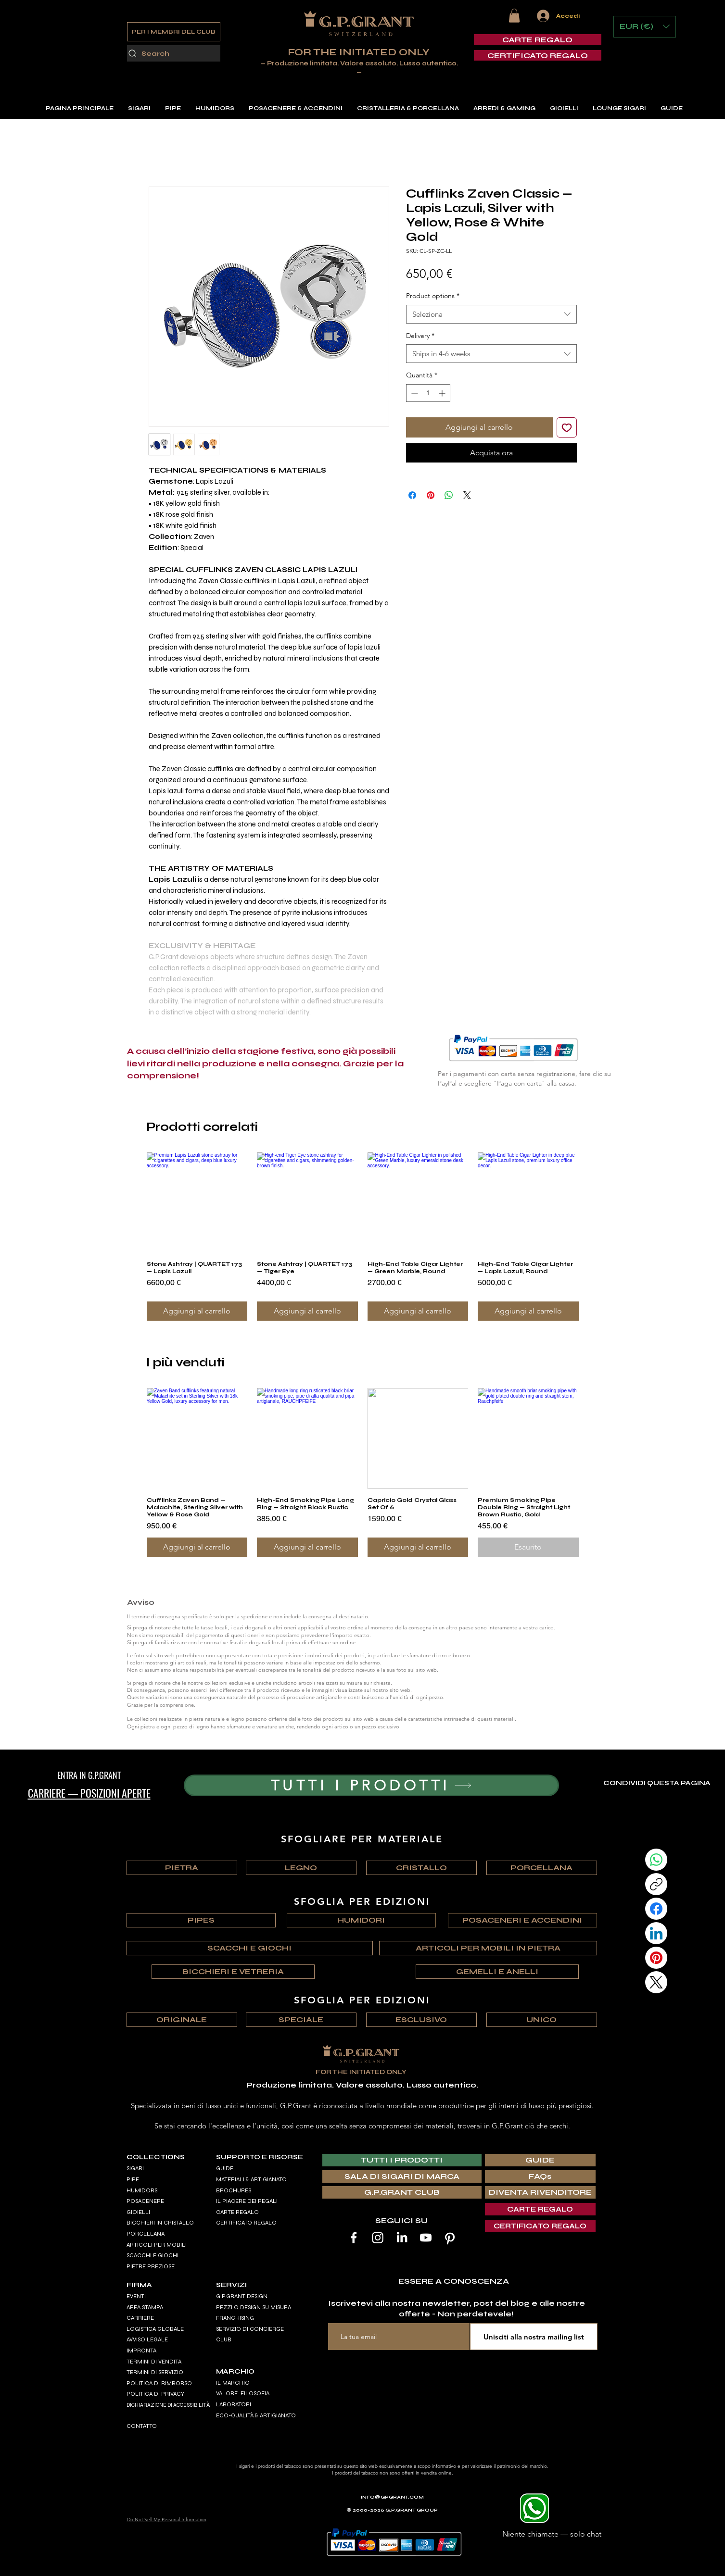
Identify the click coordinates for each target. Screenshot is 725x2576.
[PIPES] (201, 1920)
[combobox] (491, 314)
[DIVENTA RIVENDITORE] (540, 2192)
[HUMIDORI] (361, 1920)
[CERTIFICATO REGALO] (537, 56)
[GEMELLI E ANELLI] (497, 1971)
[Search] (173, 53)
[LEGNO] (301, 1868)
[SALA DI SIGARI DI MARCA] (402, 2176)
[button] (514, 16)
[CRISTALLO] (421, 1868)
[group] (362, 1237)
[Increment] (443, 393)
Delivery (420, 335)
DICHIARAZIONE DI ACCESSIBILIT (166, 2405)
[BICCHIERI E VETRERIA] (233, 1971)
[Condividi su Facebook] (412, 495)
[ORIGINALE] (182, 2020)
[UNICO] (541, 2020)
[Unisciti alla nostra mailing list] (534, 2336)
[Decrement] (413, 393)
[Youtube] (425, 2237)
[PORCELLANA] (541, 1868)
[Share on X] (467, 495)
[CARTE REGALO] (537, 40)
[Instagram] (377, 2237)
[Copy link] (656, 1884)
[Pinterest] (656, 1958)
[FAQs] (540, 2176)
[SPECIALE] (301, 2020)
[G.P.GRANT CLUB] (402, 2192)
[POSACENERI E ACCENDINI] (522, 1920)
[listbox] (644, 27)
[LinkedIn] (656, 1933)
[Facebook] (656, 1909)
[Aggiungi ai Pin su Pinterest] (430, 495)
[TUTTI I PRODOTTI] (371, 1785)
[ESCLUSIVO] (421, 2020)
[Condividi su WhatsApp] (449, 495)
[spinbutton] (428, 393)
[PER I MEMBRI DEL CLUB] (173, 31)
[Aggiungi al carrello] (197, 1311)
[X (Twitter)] (656, 1982)
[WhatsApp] (656, 1860)
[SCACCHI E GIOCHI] (250, 1948)
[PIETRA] (182, 1868)
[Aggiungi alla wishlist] (567, 427)
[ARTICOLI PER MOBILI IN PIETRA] (488, 1948)
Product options (432, 295)
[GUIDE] (540, 2160)
